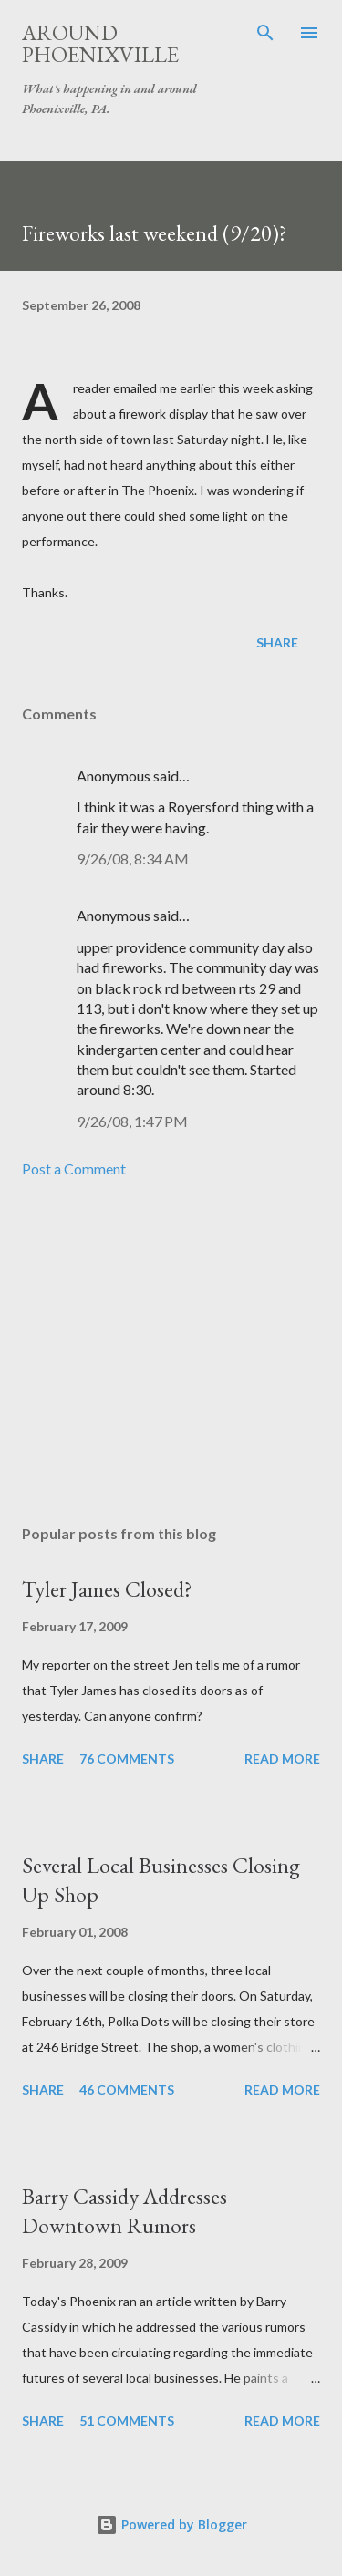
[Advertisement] (171, 1352)
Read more (282, 1758)
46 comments (126, 2089)
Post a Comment (74, 1168)
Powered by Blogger (171, 2524)
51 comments (126, 2420)
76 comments (126, 1758)
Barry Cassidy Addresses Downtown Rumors (124, 2211)
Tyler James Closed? (107, 1589)
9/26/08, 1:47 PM (132, 1121)
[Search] (265, 33)
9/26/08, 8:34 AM (133, 858)
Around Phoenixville (100, 43)
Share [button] (277, 642)
